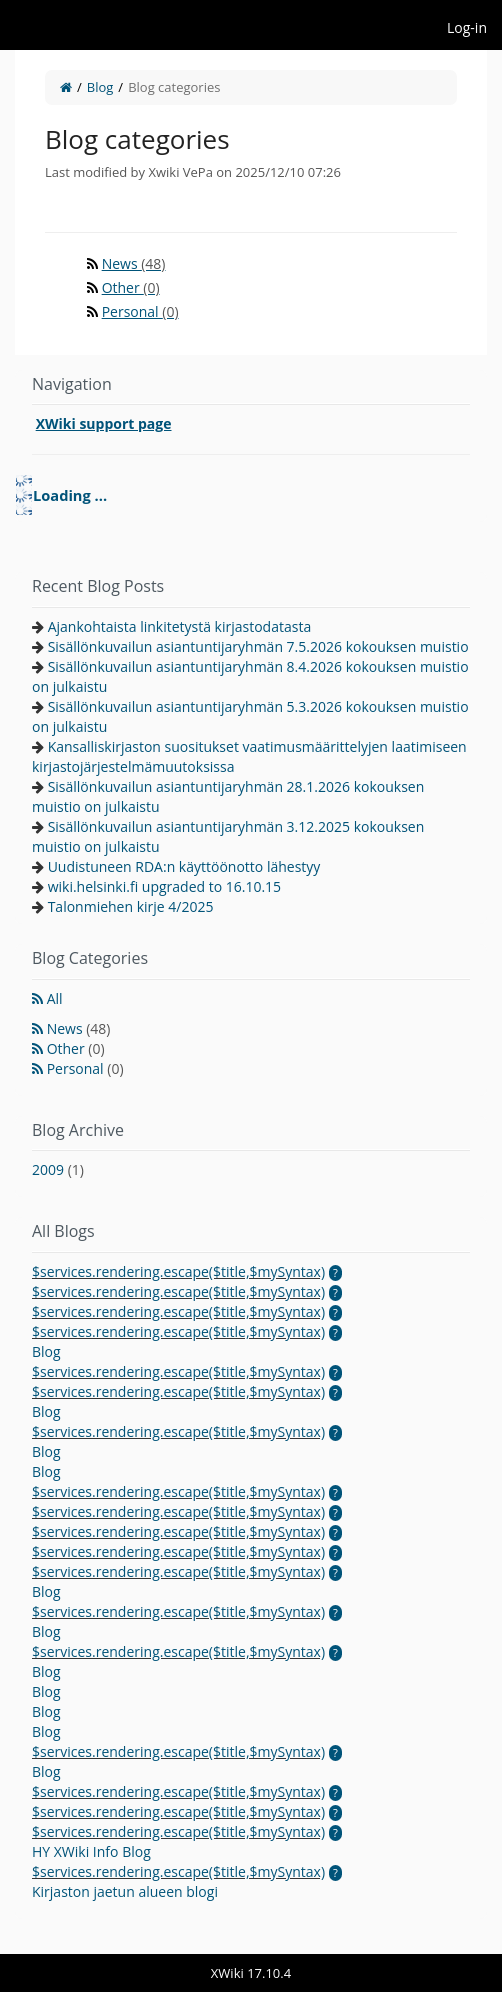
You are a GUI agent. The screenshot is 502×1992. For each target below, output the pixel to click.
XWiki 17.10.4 (251, 1973)
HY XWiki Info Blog (91, 1851)
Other (131, 287)
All (55, 998)
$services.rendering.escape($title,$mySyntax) (178, 1271)
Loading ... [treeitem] (70, 495)
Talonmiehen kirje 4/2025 (131, 906)
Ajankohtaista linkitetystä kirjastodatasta (180, 626)
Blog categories (174, 87)
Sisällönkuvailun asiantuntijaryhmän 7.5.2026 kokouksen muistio (258, 646)
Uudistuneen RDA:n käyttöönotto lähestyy (184, 866)
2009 (58, 1169)
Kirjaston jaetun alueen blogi (125, 1891)
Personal (140, 311)
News (134, 263)
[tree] (251, 495)
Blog (100, 87)
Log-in (467, 27)
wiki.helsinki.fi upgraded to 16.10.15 (165, 886)
